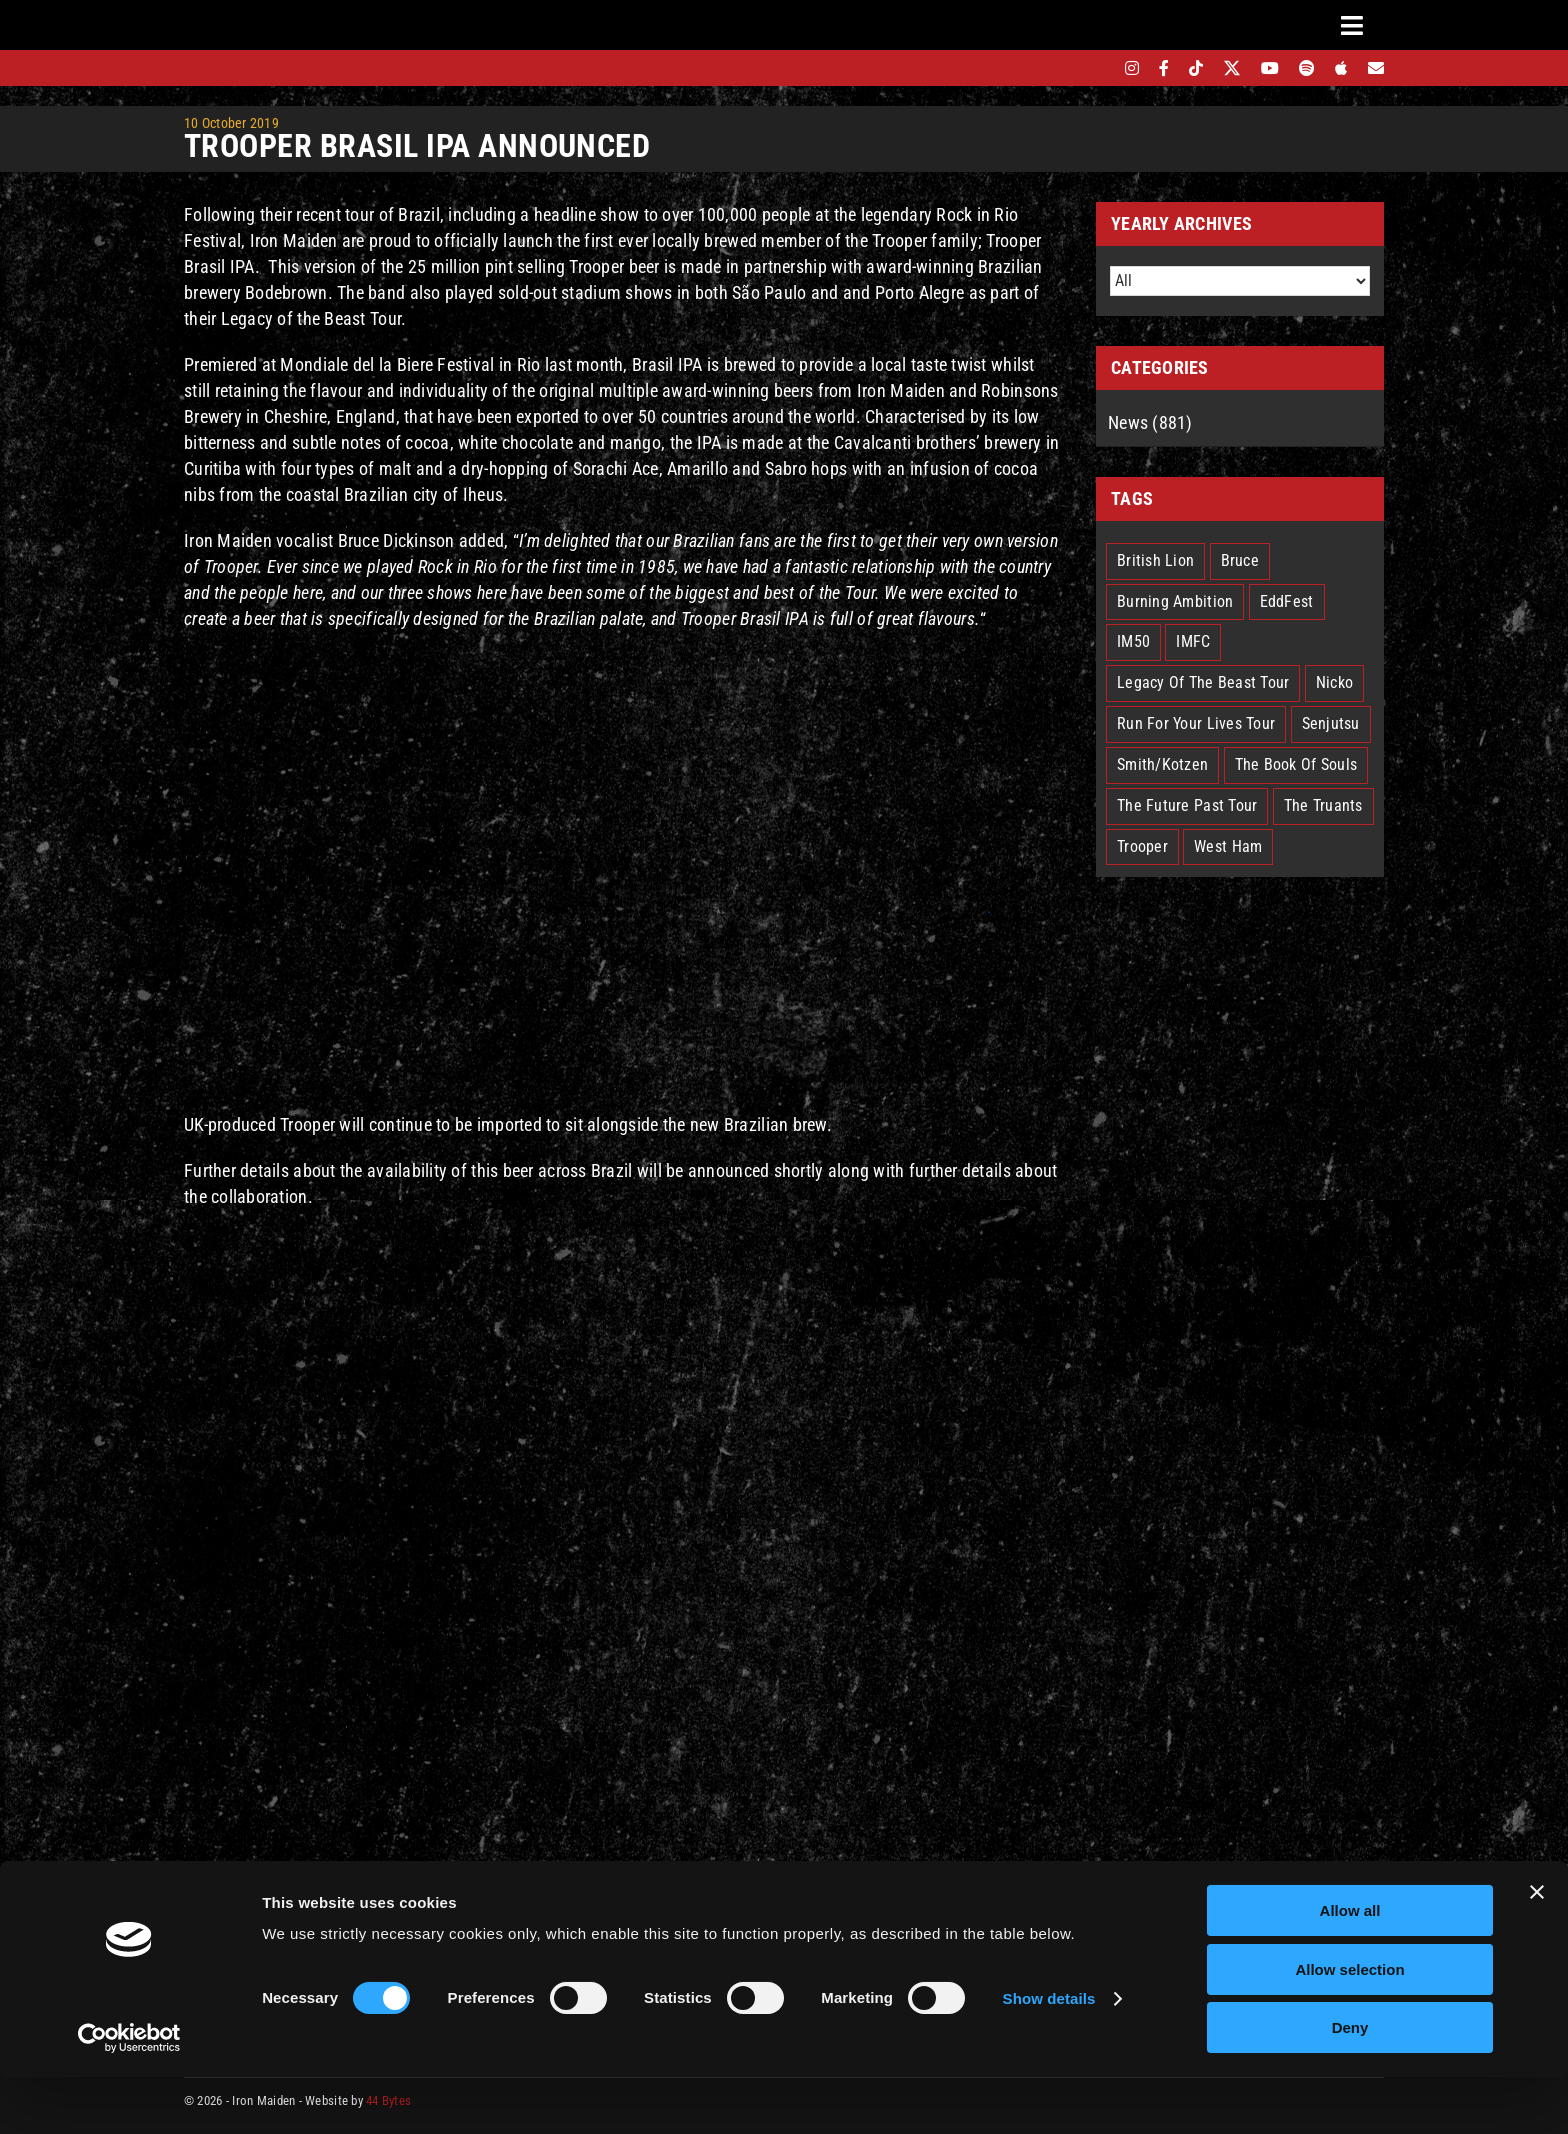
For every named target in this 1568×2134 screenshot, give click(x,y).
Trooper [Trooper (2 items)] (1142, 846)
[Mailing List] (1376, 68)
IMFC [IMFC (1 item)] (1193, 641)
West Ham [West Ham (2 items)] (1228, 846)
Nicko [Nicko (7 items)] (1334, 682)
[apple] (1341, 68)
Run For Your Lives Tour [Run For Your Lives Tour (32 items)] (1196, 723)
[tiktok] (1196, 68)
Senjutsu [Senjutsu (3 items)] (1331, 723)
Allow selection (1349, 2026)
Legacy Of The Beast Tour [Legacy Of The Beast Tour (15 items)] (1203, 682)
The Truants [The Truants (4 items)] (1323, 805)
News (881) (1150, 422)
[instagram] (1132, 68)
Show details (1049, 2055)
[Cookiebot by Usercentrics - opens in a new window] (129, 2095)
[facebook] (1164, 68)
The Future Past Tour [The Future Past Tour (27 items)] (1187, 805)
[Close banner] (1537, 1949)
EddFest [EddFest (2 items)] (1287, 601)
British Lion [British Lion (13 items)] (1155, 560)
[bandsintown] (1097, 68)
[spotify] (1307, 68)
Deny (1350, 2084)
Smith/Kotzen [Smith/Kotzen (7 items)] (1162, 764)
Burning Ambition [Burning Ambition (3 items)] (1175, 601)
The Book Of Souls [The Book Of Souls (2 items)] (1296, 764)
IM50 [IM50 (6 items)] (1133, 641)
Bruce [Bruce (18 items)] (1240, 560)
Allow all (1350, 1967)
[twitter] (1232, 68)
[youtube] (1270, 68)
